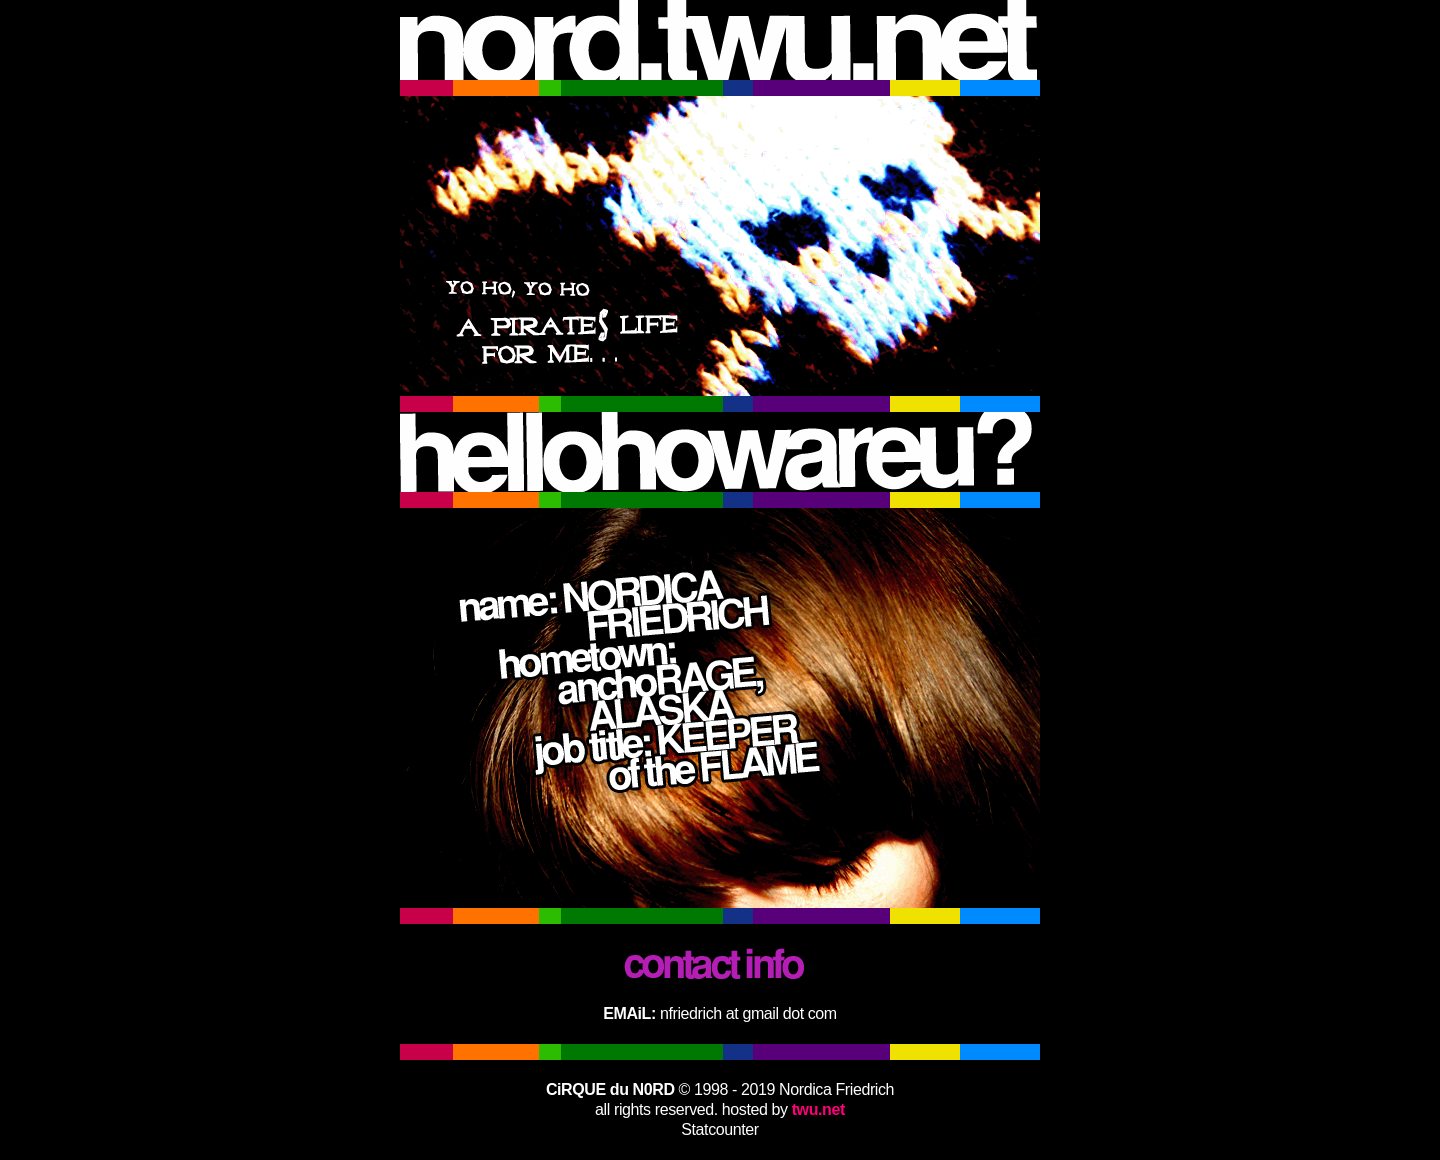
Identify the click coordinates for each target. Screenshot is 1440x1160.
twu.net (818, 1109)
